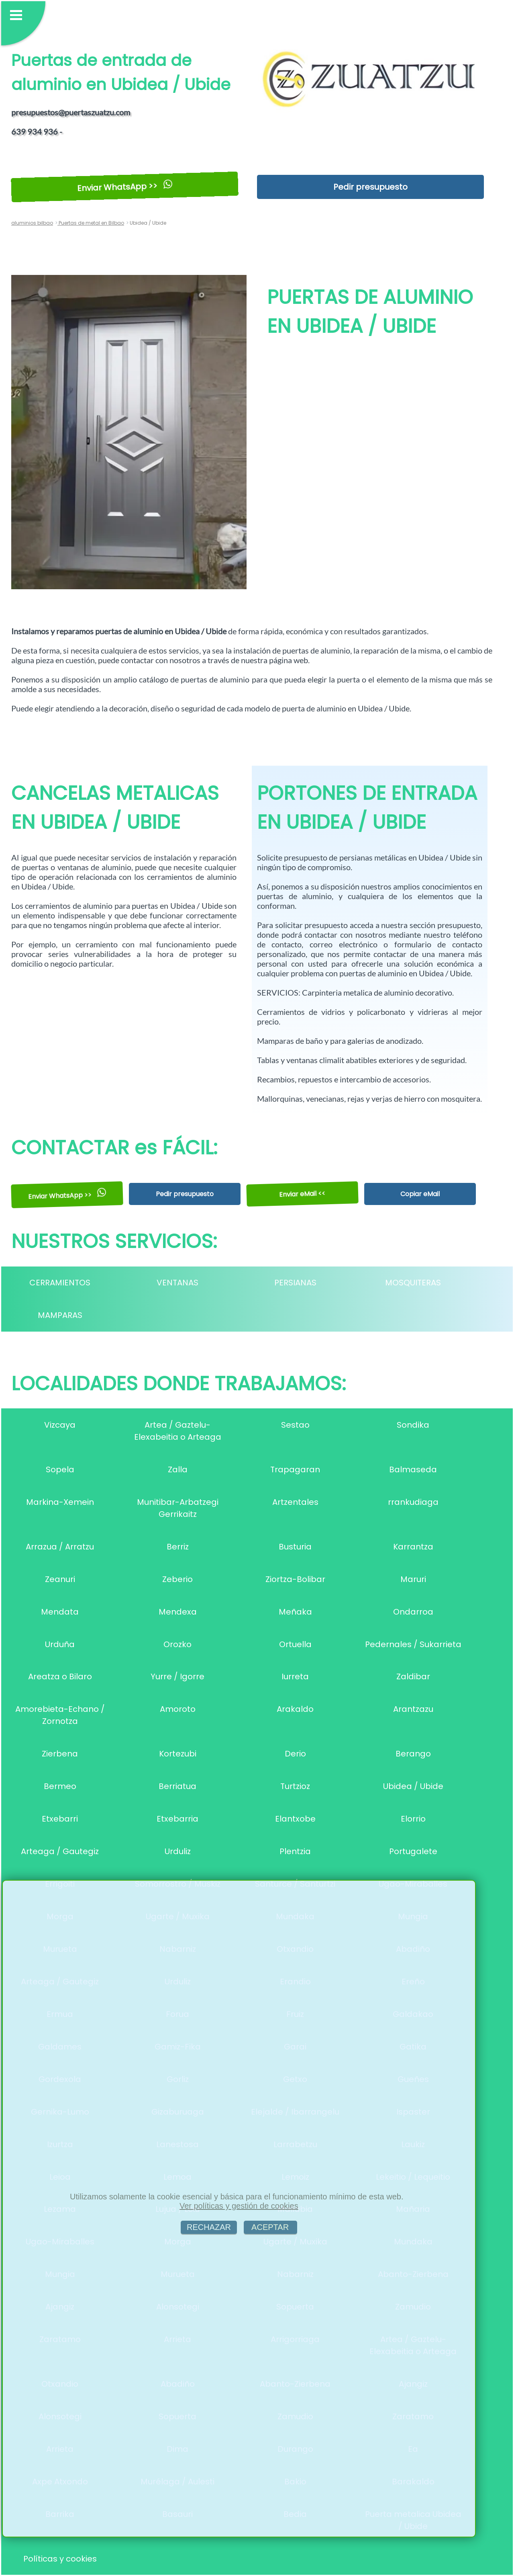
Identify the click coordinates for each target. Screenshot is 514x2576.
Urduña (60, 1644)
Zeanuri (60, 1579)
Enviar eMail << (302, 1194)
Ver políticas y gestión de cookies (238, 2205)
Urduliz (178, 1851)
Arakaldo (295, 1709)
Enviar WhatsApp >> (125, 186)
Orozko (177, 1644)
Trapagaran (295, 1469)
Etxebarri (60, 1818)
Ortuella (295, 1644)
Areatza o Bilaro (60, 1676)
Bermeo (60, 1786)
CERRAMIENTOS (59, 1282)
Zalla (178, 1469)
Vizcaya (59, 1424)
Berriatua (177, 1786)
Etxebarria (177, 1818)
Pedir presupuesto (370, 187)
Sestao (295, 1424)
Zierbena (60, 1753)
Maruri (413, 1579)
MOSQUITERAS (413, 1282)
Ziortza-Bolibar (295, 1579)
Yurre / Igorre (177, 1676)
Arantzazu (413, 1709)
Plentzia (295, 1851)
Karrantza (413, 1546)
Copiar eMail (420, 1194)
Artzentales (295, 1502)
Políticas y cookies (60, 2558)
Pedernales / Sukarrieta (413, 1644)
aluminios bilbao (32, 222)
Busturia (295, 1546)
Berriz (178, 1546)
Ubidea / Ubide (413, 1786)
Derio (295, 1753)
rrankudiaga (413, 1502)
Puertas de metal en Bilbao (90, 222)
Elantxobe (295, 1818)
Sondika (413, 1424)
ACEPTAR (270, 2227)
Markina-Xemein (60, 1502)
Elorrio (413, 1818)
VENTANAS (177, 1282)
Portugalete (413, 1851)
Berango (413, 1753)
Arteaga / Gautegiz (60, 1851)
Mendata (60, 1611)
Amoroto (178, 1709)
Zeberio (177, 1579)
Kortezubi (177, 1753)
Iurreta (295, 1676)
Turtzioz (295, 1786)
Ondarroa (413, 1611)
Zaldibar (413, 1676)
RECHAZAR (209, 2227)
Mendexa (178, 1611)
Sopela (60, 1469)
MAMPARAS (60, 1315)
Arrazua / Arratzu (60, 1546)
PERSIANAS (295, 1282)
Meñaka (295, 1611)
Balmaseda (413, 1469)
